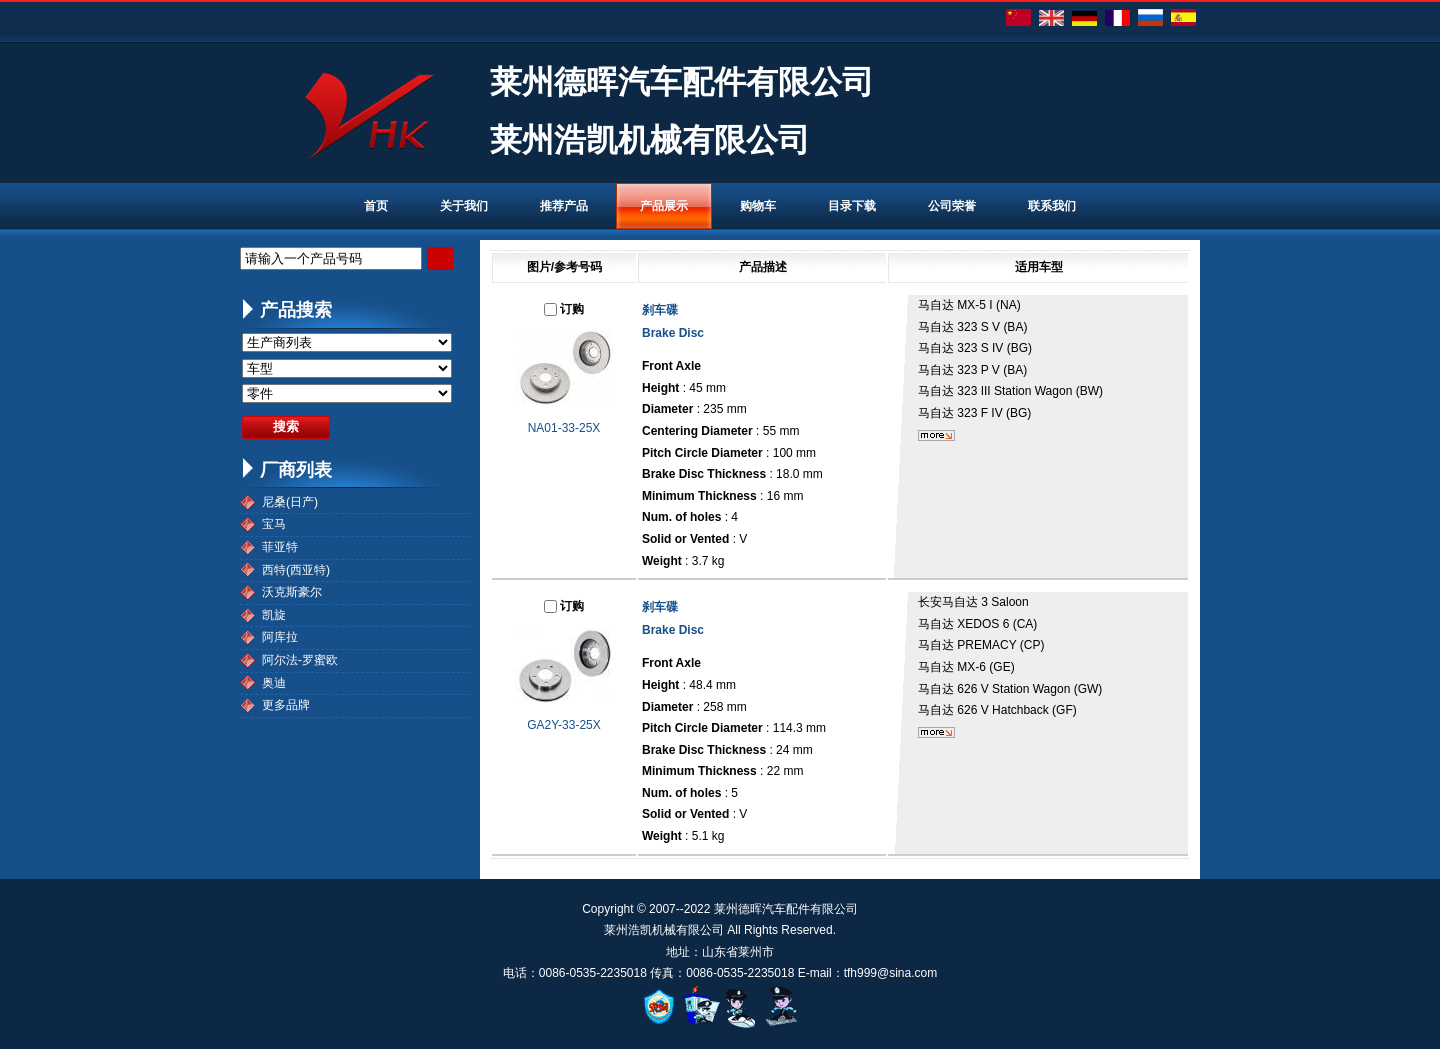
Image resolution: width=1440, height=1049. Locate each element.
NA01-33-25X (564, 428)
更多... (936, 435)
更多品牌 (286, 705)
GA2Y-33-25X (564, 725)
